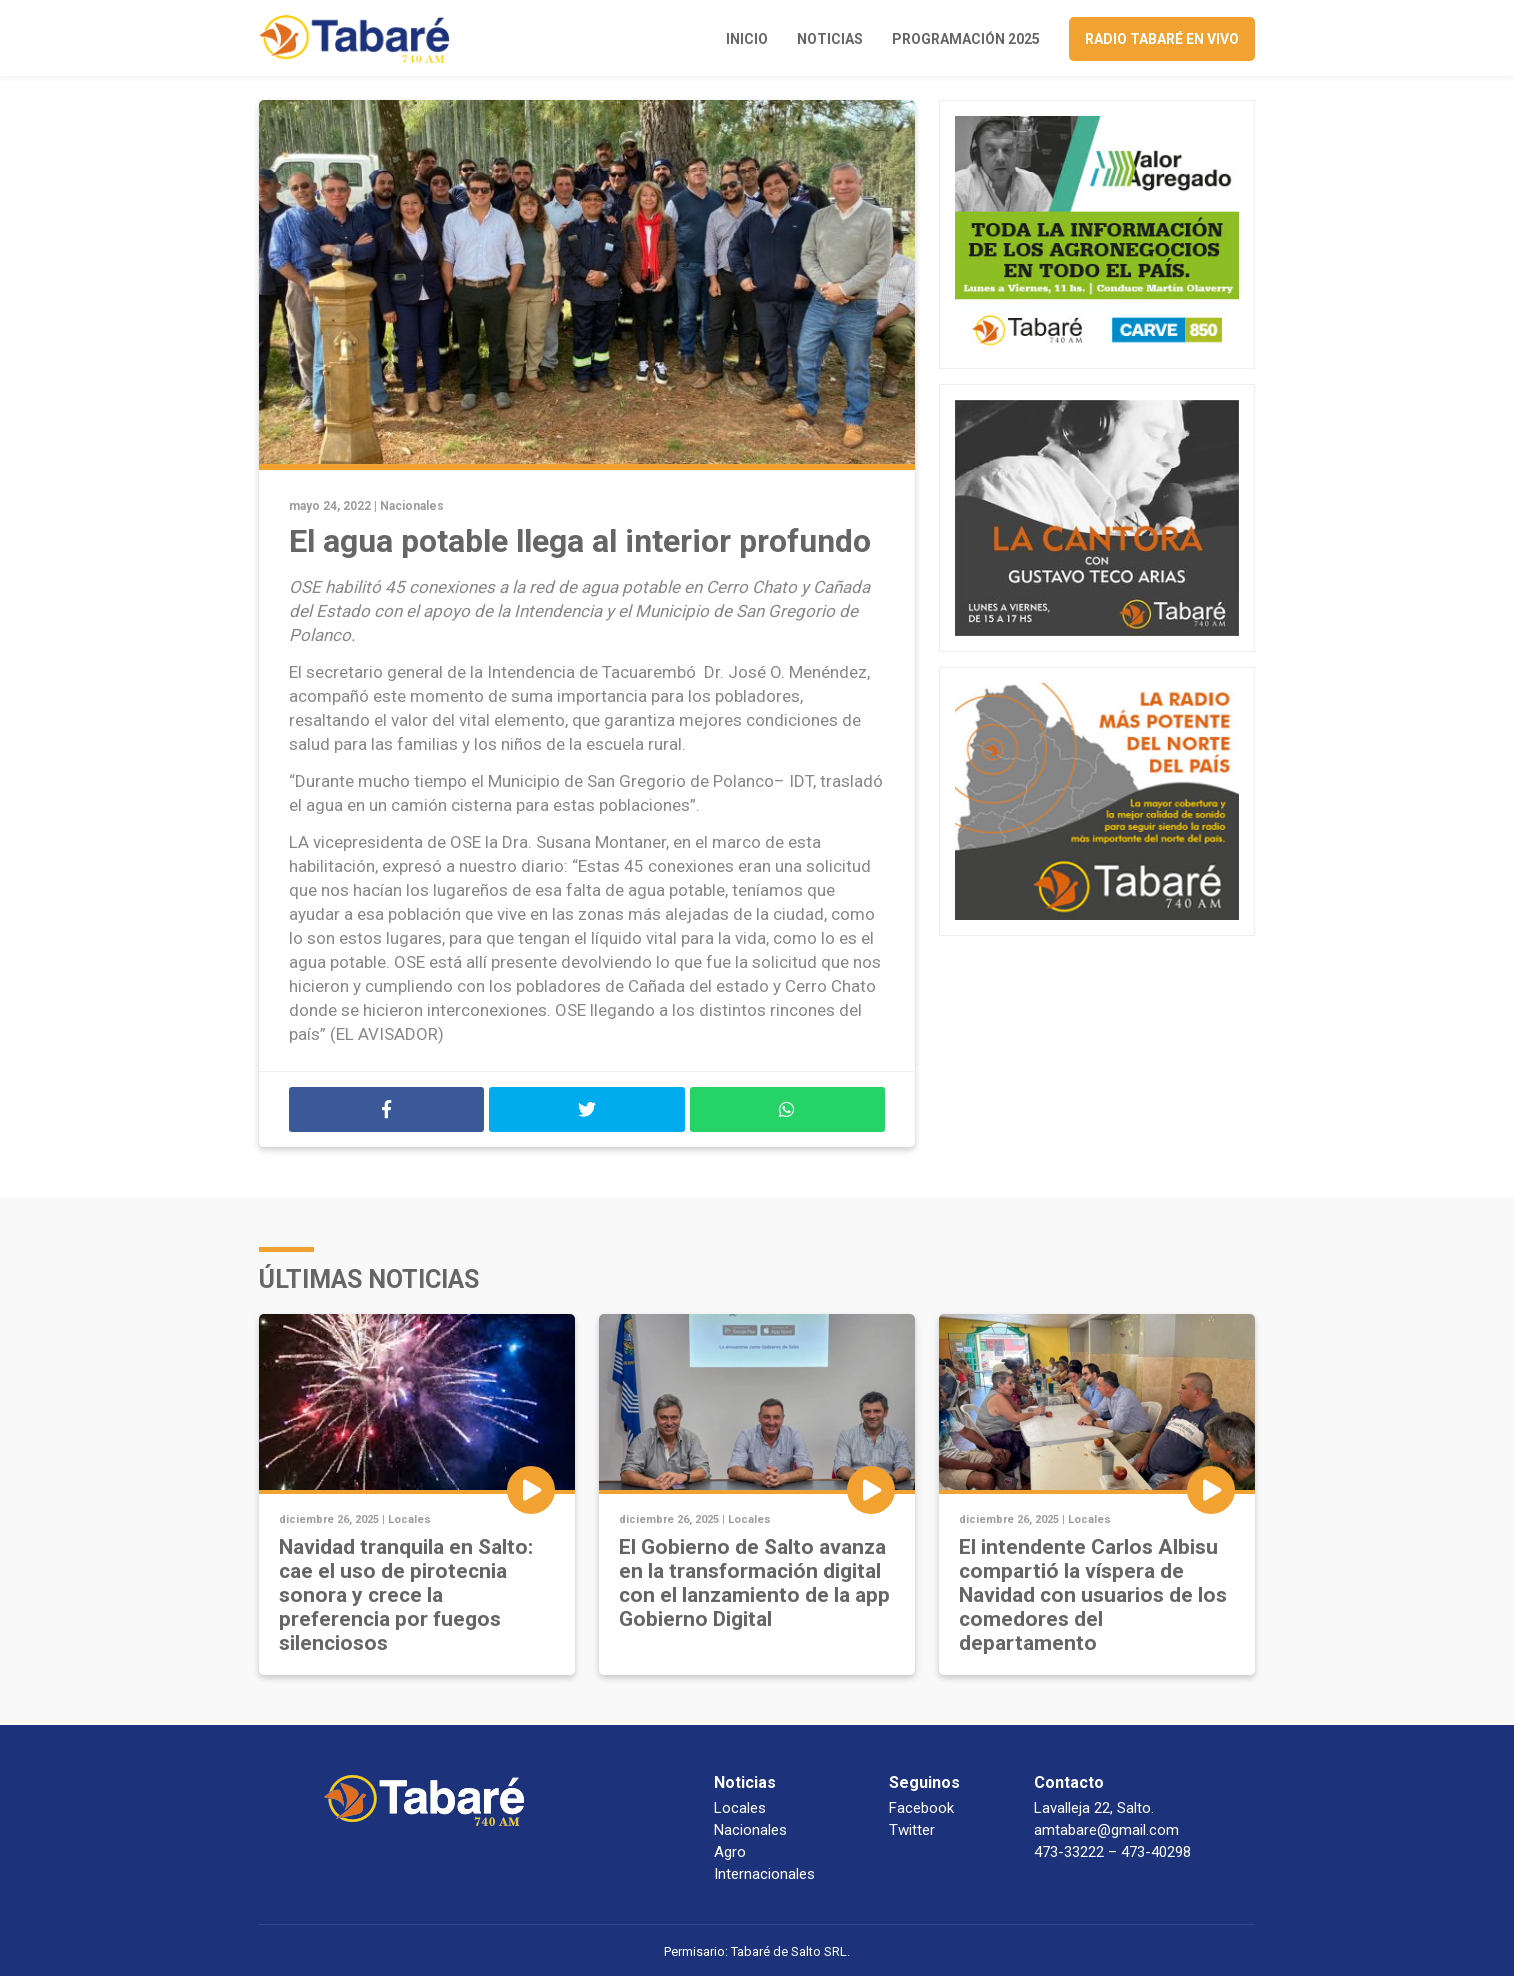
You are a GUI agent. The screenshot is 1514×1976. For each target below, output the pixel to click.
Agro (730, 1852)
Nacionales (412, 506)
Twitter (912, 1830)
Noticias (830, 39)
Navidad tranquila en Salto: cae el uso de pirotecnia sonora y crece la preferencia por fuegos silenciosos (406, 1595)
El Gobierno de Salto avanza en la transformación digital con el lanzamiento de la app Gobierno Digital (754, 1583)
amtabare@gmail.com (1106, 1830)
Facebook (921, 1808)
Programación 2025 (966, 39)
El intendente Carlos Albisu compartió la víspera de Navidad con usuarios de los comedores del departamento (1093, 1595)
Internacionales (764, 1874)
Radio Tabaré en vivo (1162, 39)
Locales (409, 1519)
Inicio (747, 39)
